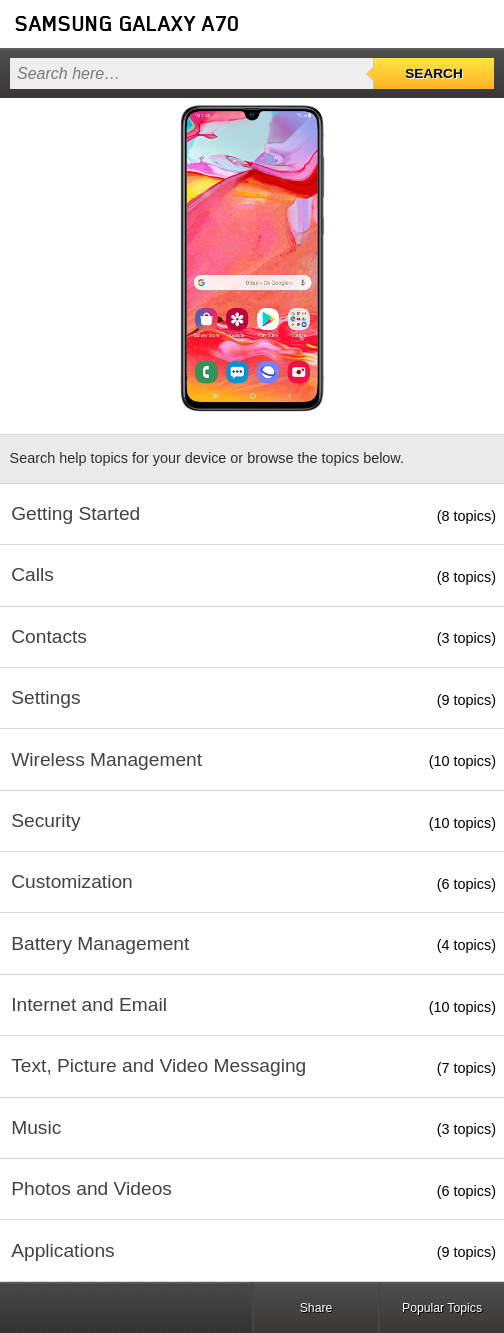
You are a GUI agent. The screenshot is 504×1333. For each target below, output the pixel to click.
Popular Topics (442, 1308)
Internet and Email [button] (89, 1004)
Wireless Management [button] (106, 759)
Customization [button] (72, 881)
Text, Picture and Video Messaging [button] (158, 1065)
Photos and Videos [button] (91, 1188)
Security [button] (45, 820)
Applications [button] (62, 1250)
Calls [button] (32, 574)
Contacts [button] (49, 636)
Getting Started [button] (75, 513)
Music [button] (36, 1127)
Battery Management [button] (100, 943)
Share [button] (316, 1308)
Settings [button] (45, 697)
